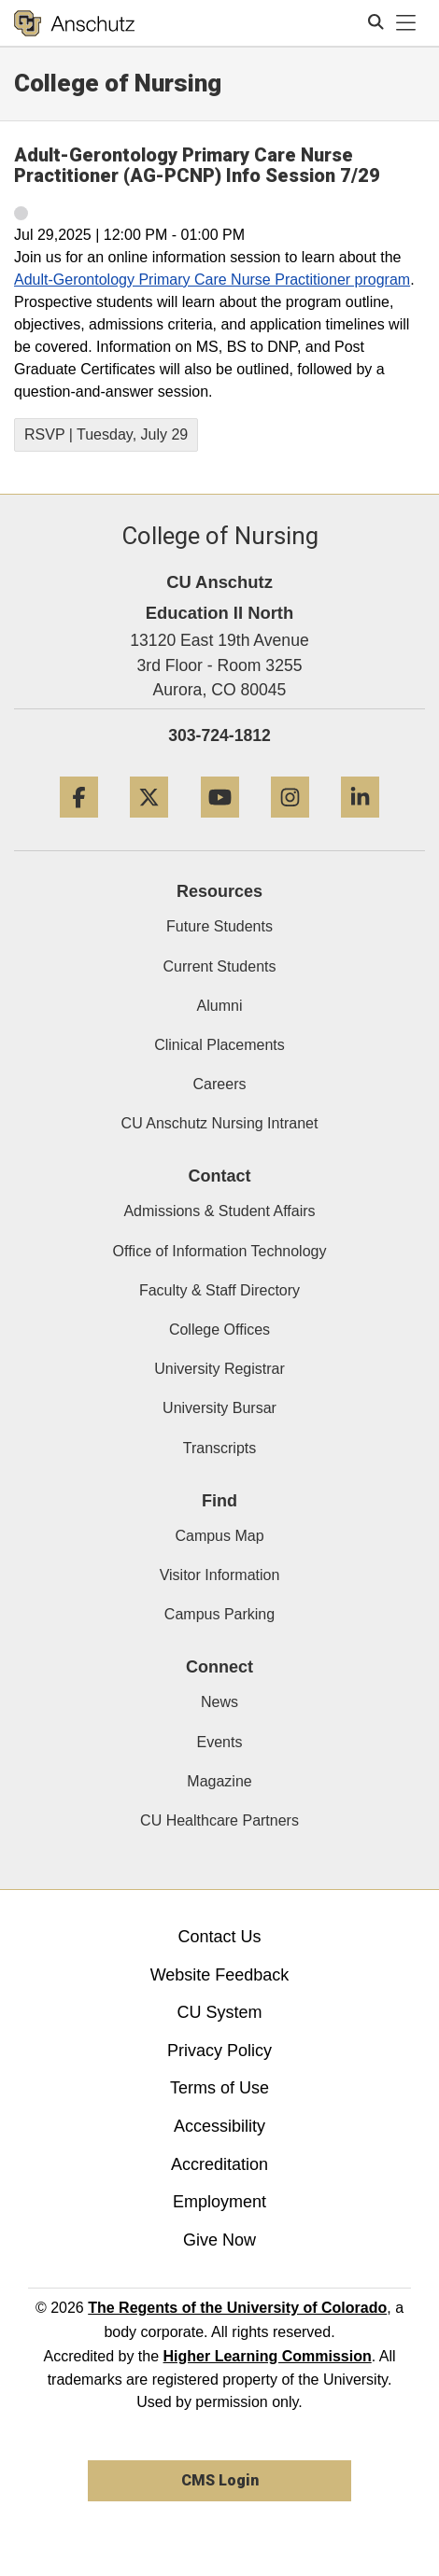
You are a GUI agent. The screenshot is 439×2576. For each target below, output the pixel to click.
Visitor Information (220, 1575)
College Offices (219, 1329)
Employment (219, 2201)
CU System (219, 2012)
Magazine (219, 1781)
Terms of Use (219, 2088)
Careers (220, 1084)
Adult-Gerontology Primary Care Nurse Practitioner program (212, 279)
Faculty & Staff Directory (219, 1290)
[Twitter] (149, 825)
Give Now (219, 2240)
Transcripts (220, 1448)
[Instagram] (290, 825)
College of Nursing (117, 83)
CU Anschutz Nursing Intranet (220, 1123)
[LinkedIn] (360, 825)
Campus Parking (219, 1614)
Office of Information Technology (220, 1251)
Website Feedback (220, 1975)
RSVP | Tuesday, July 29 (106, 434)
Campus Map (219, 1536)
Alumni (220, 1006)
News (219, 1702)
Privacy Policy (219, 2050)
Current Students (219, 966)
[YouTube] (220, 825)
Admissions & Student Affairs (219, 1211)
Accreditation (219, 2164)
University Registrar (219, 1369)
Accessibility (219, 2126)
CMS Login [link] (220, 2480)
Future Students (219, 926)
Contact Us (219, 1936)
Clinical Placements (219, 1045)
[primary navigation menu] (406, 23)
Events (220, 1742)
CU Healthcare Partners (219, 1820)
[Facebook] (79, 825)
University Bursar (219, 1408)
